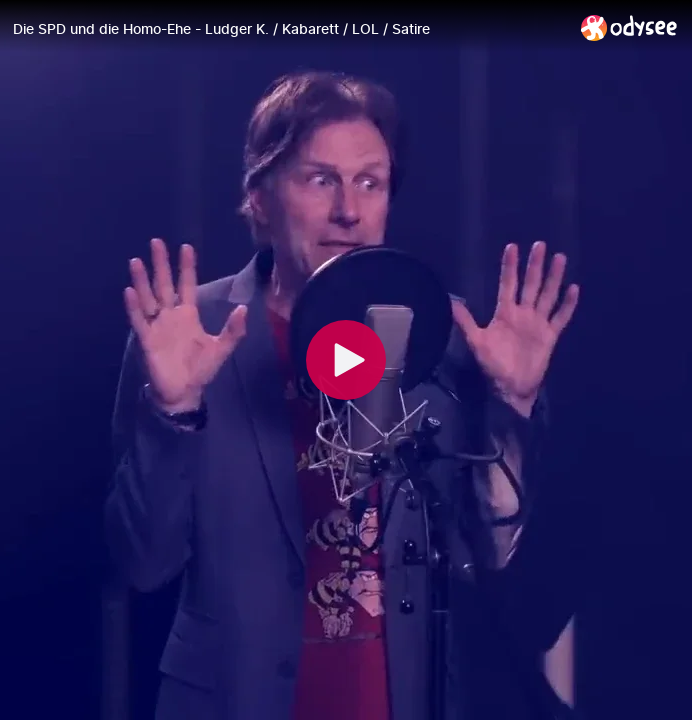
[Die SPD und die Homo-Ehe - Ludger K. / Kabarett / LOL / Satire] (289, 29)
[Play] (346, 360)
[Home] (629, 27)
